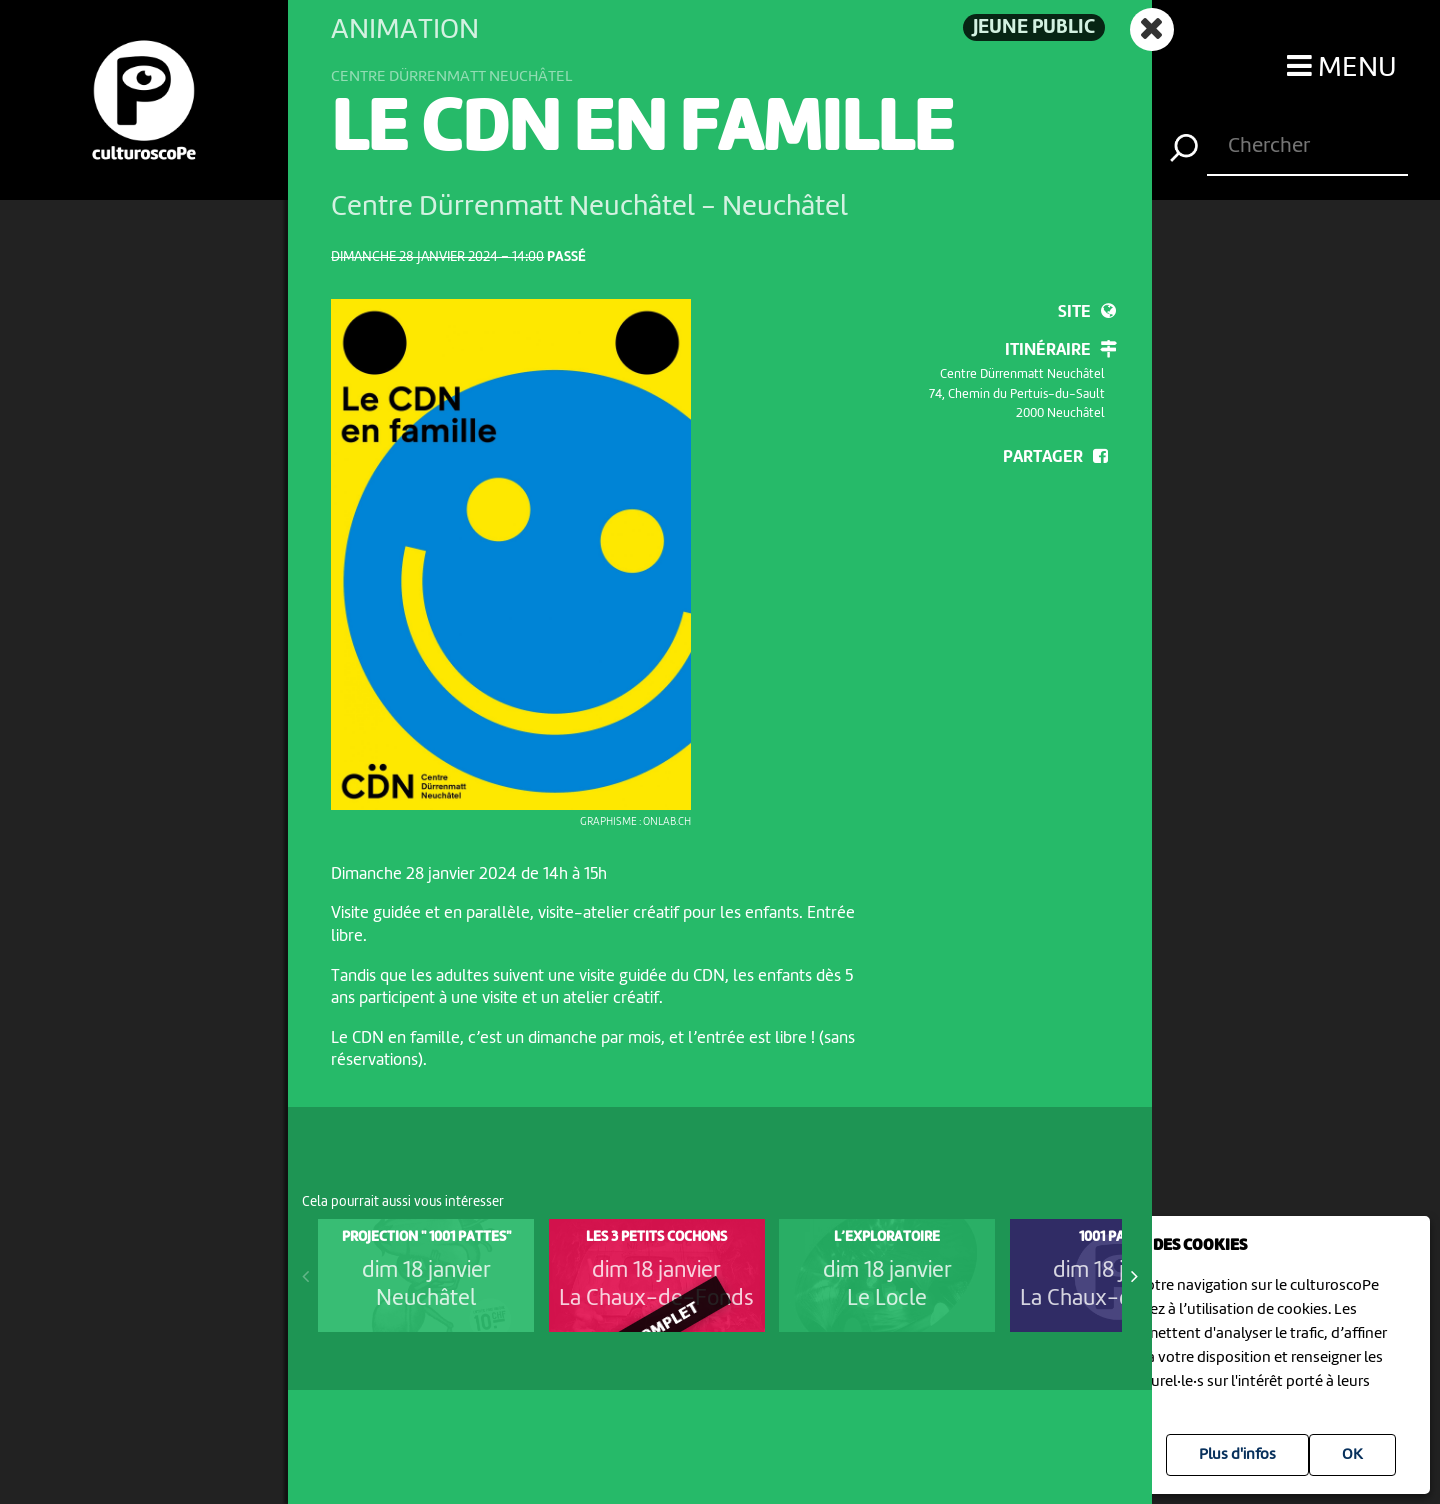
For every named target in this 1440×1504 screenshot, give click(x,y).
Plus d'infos (1237, 1455)
